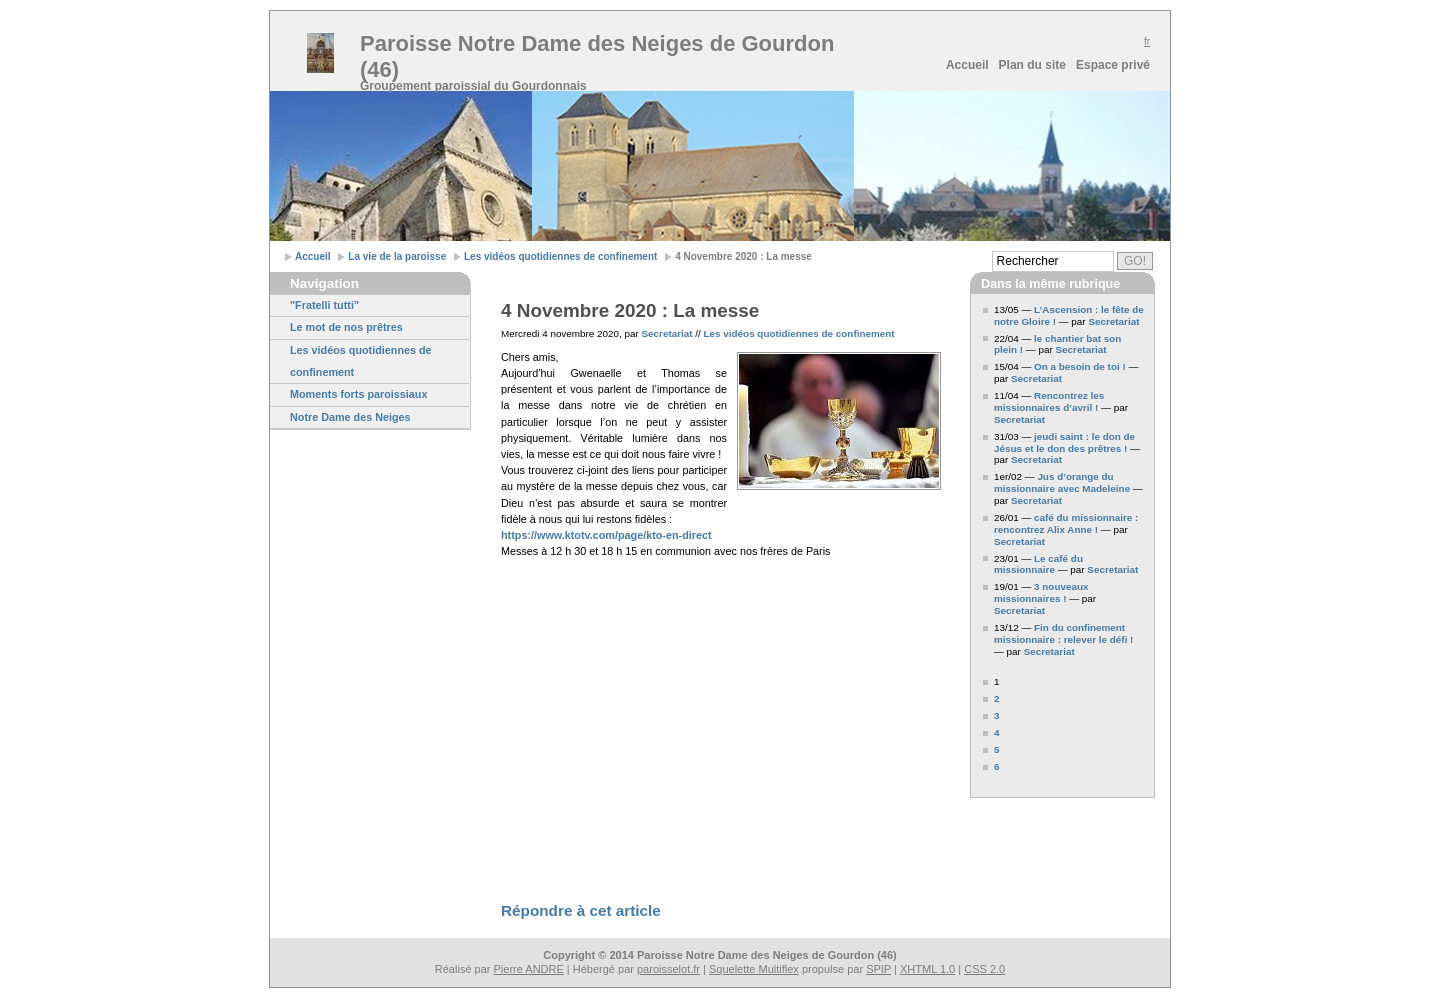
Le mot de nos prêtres (346, 327)
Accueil (967, 65)
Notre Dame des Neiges (350, 417)
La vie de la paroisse (397, 256)
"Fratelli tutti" (324, 305)
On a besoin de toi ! (1080, 366)
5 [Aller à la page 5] (997, 749)
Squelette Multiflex (754, 969)
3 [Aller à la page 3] (997, 715)
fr (1147, 41)
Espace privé (1113, 65)
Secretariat (667, 333)
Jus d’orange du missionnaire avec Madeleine (1062, 482)
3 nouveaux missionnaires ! (1041, 592)
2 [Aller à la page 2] (997, 698)
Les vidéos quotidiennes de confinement (560, 256)
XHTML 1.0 (927, 969)
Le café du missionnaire (1038, 564)
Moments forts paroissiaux (358, 394)
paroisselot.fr (668, 969)
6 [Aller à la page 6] (997, 766)
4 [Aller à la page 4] (997, 732)
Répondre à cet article (581, 910)
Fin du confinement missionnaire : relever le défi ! (1063, 633)
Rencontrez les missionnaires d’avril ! (1049, 401)
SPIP (878, 969)
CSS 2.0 (984, 969)
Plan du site (1032, 65)
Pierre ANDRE (529, 969)
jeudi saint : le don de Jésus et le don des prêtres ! (1064, 442)
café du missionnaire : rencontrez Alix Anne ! (1066, 523)
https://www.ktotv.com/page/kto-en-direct (606, 535)
